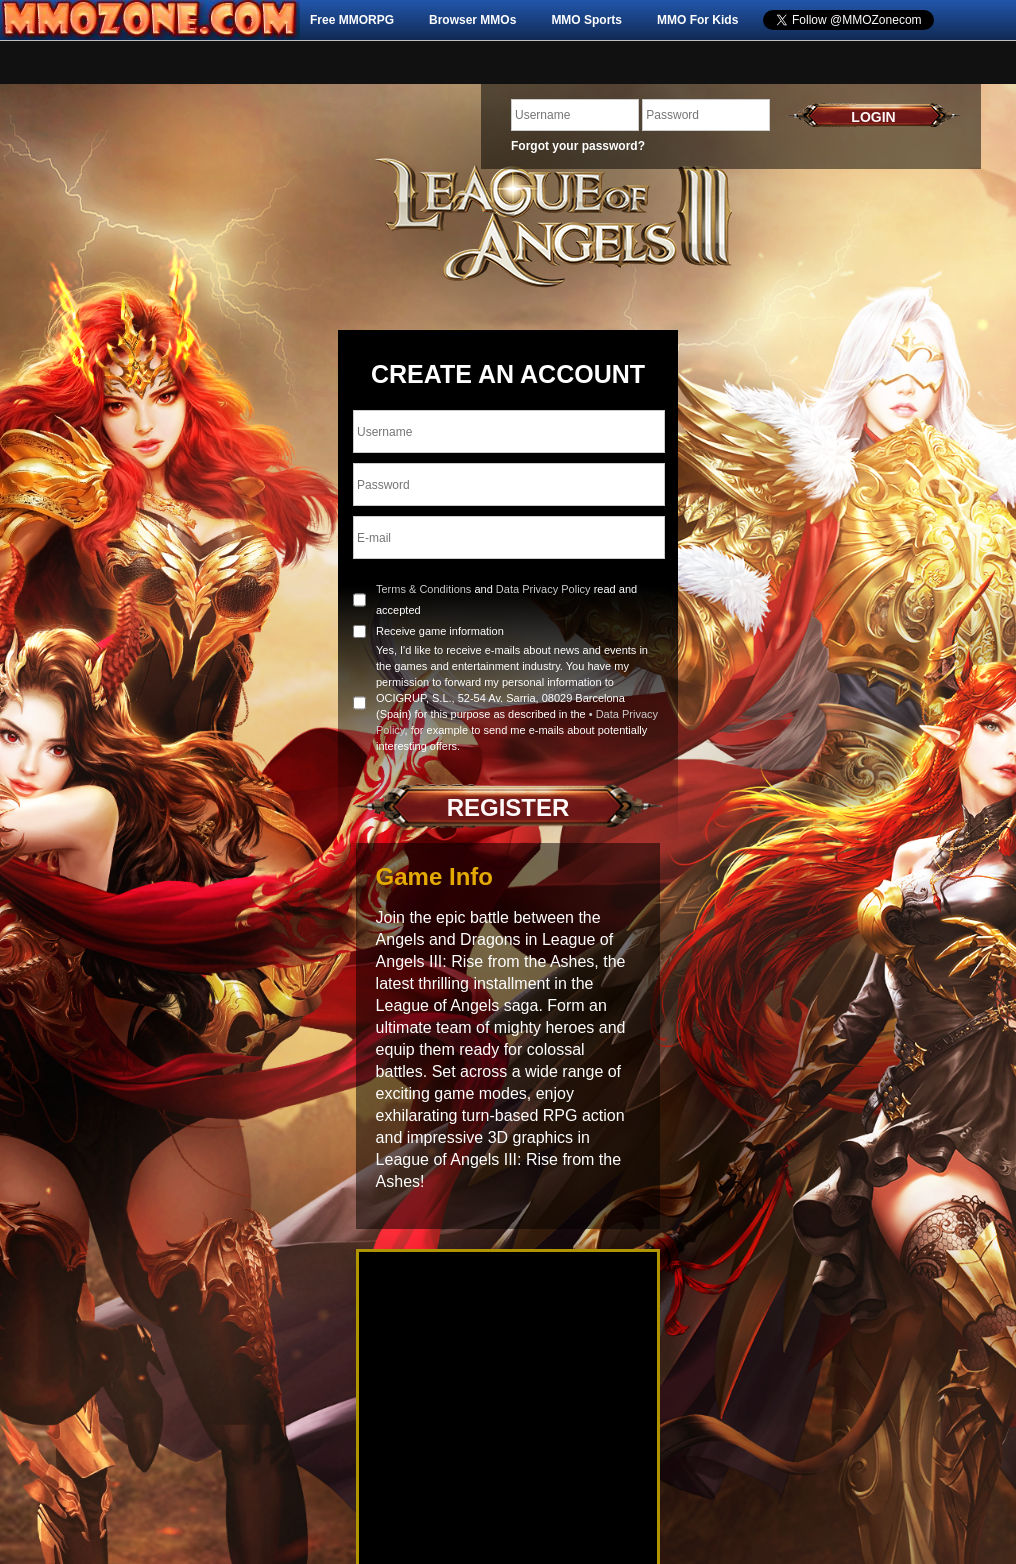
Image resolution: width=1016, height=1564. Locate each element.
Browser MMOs (472, 20)
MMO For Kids (697, 20)
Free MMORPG (352, 20)
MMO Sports (586, 20)
